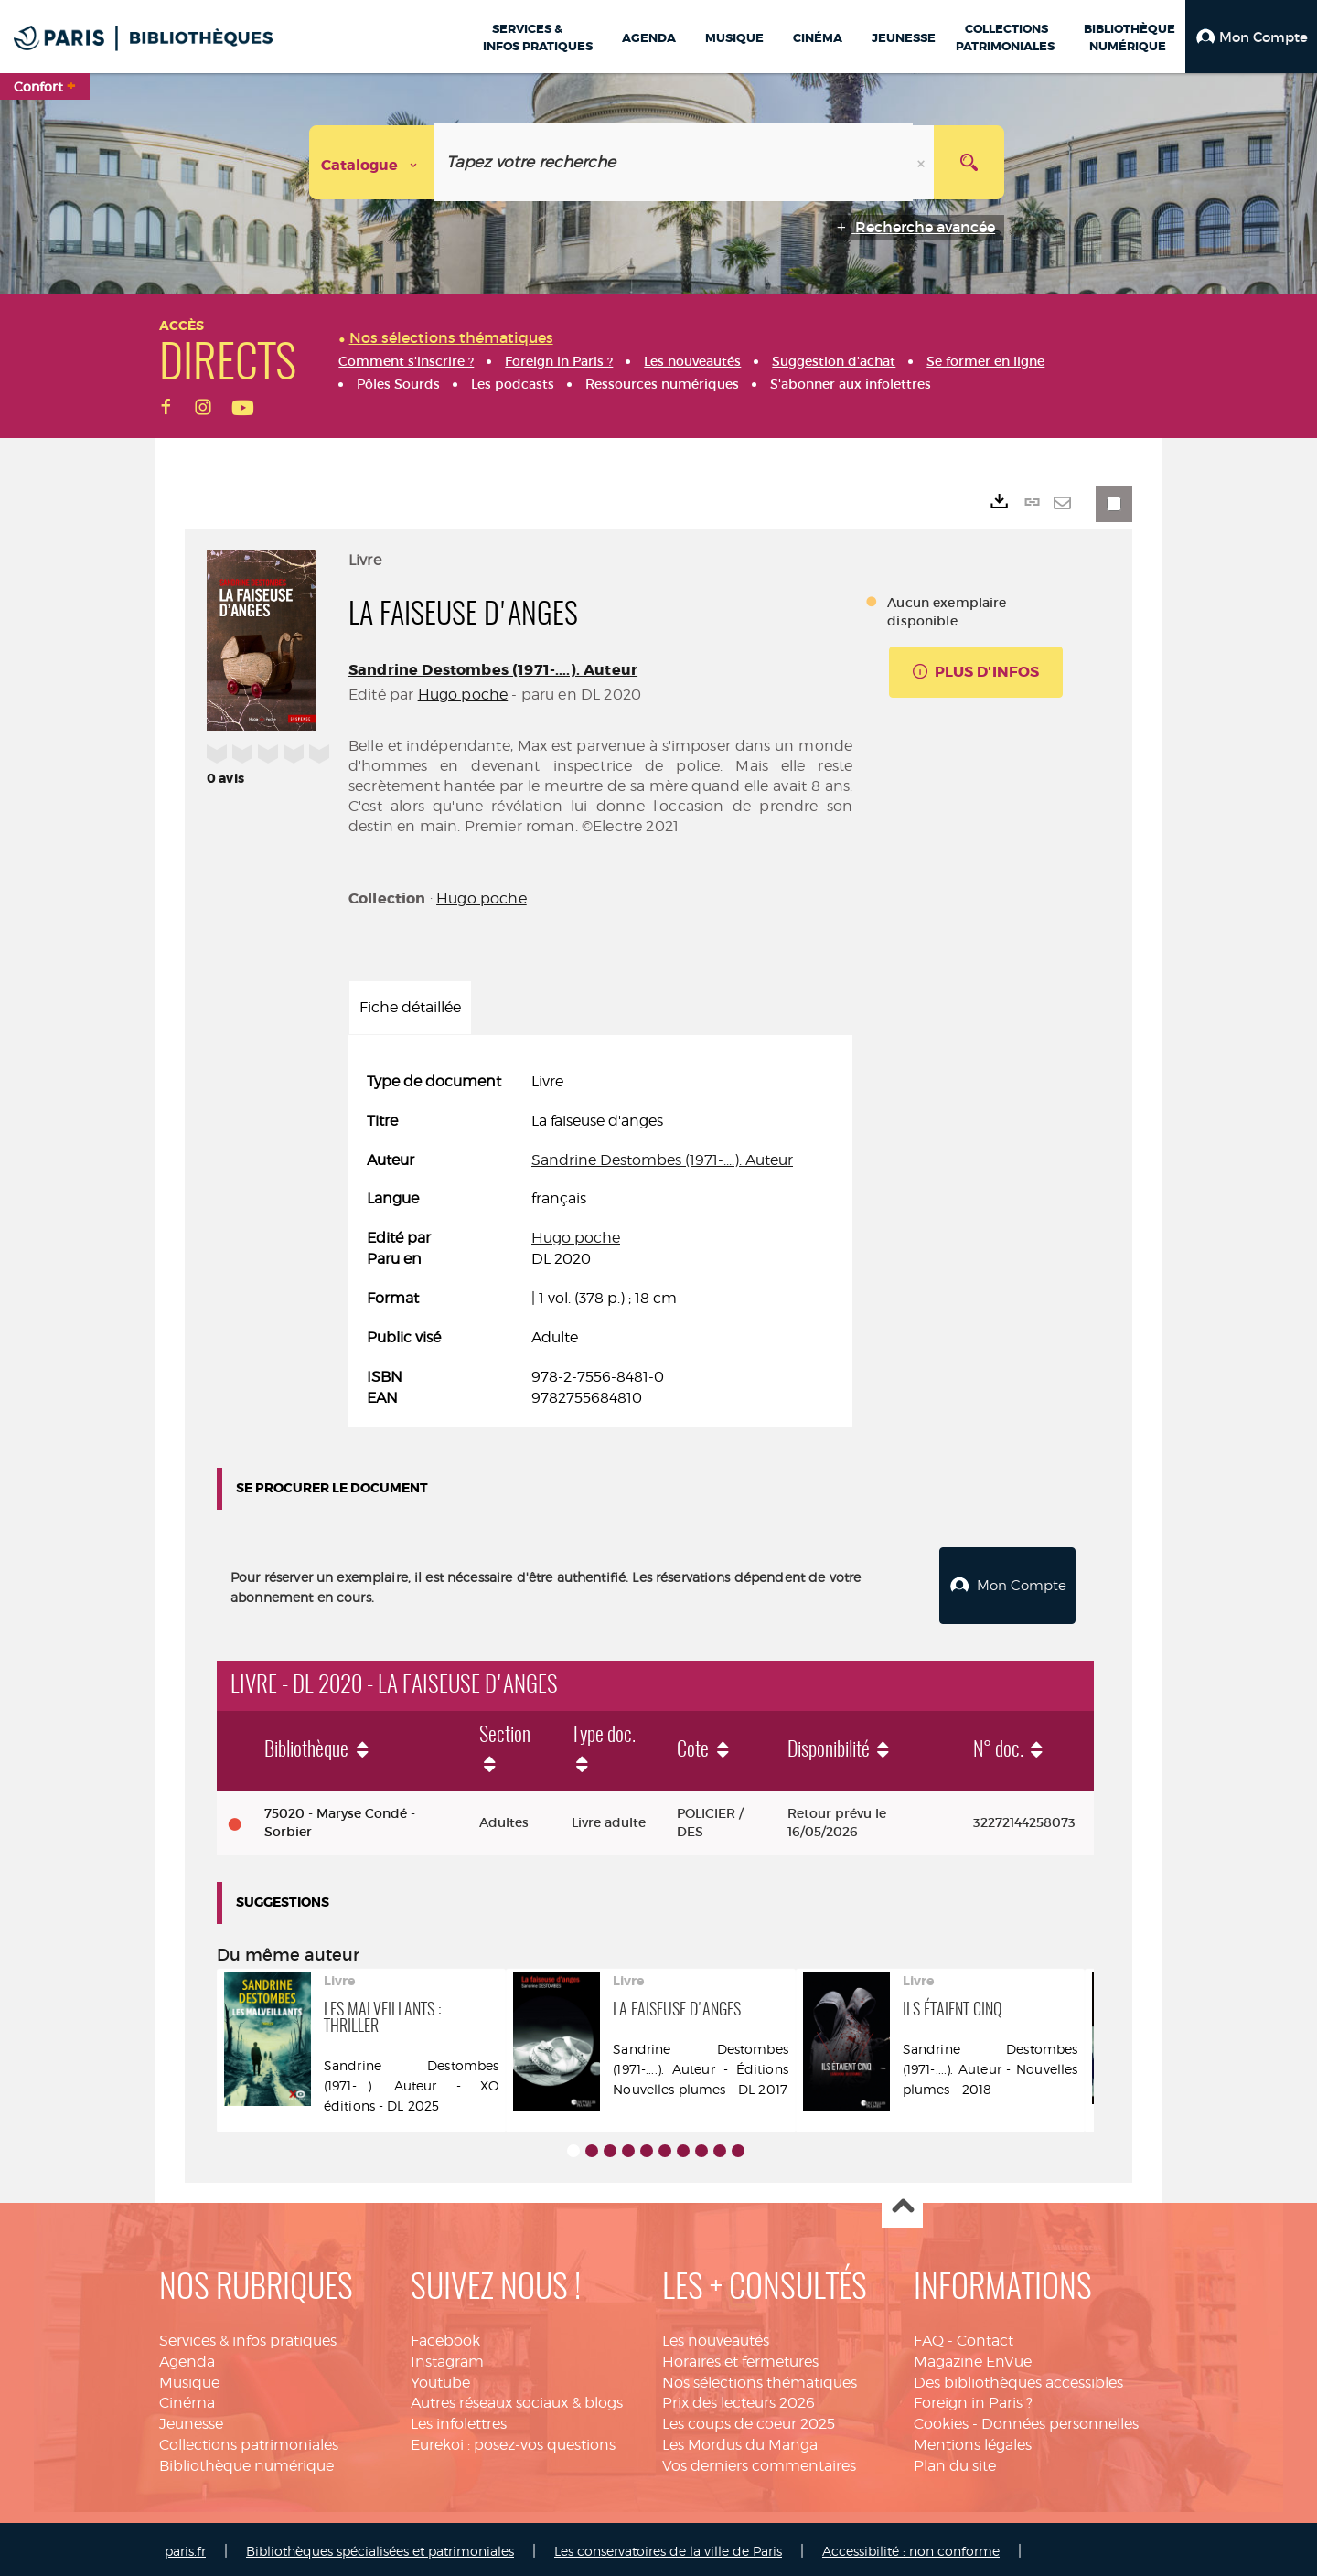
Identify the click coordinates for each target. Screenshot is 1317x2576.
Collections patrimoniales (248, 2440)
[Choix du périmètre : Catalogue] (372, 162)
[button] (1251, 36)
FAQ (929, 2336)
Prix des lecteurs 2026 (738, 2398)
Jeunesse (191, 2419)
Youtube (440, 2378)
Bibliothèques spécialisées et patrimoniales (380, 2546)
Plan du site (955, 2461)
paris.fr (185, 2546)
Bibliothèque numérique (246, 2461)
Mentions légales (973, 2440)
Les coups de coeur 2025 (748, 2419)
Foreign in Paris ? (973, 2398)
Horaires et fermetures (740, 2357)
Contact (985, 2336)
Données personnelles (1060, 2419)
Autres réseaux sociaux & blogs (517, 2398)
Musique (189, 2378)
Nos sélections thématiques (759, 2378)
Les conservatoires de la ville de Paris (668, 2546)
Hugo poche (463, 694)
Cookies (941, 2419)
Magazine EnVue (973, 2357)
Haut (902, 2203)
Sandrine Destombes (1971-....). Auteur (492, 669)
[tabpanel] (600, 1240)
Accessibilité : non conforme (911, 2546)
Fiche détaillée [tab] (410, 1007)
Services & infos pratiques (248, 2336)
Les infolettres (459, 2419)
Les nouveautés (715, 2336)
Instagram (447, 2357)
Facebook (445, 2336)
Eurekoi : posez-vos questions (513, 2440)
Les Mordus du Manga (740, 2440)
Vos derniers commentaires (759, 2461)
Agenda (187, 2357)
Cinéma (187, 2398)
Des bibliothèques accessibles (1018, 2378)
